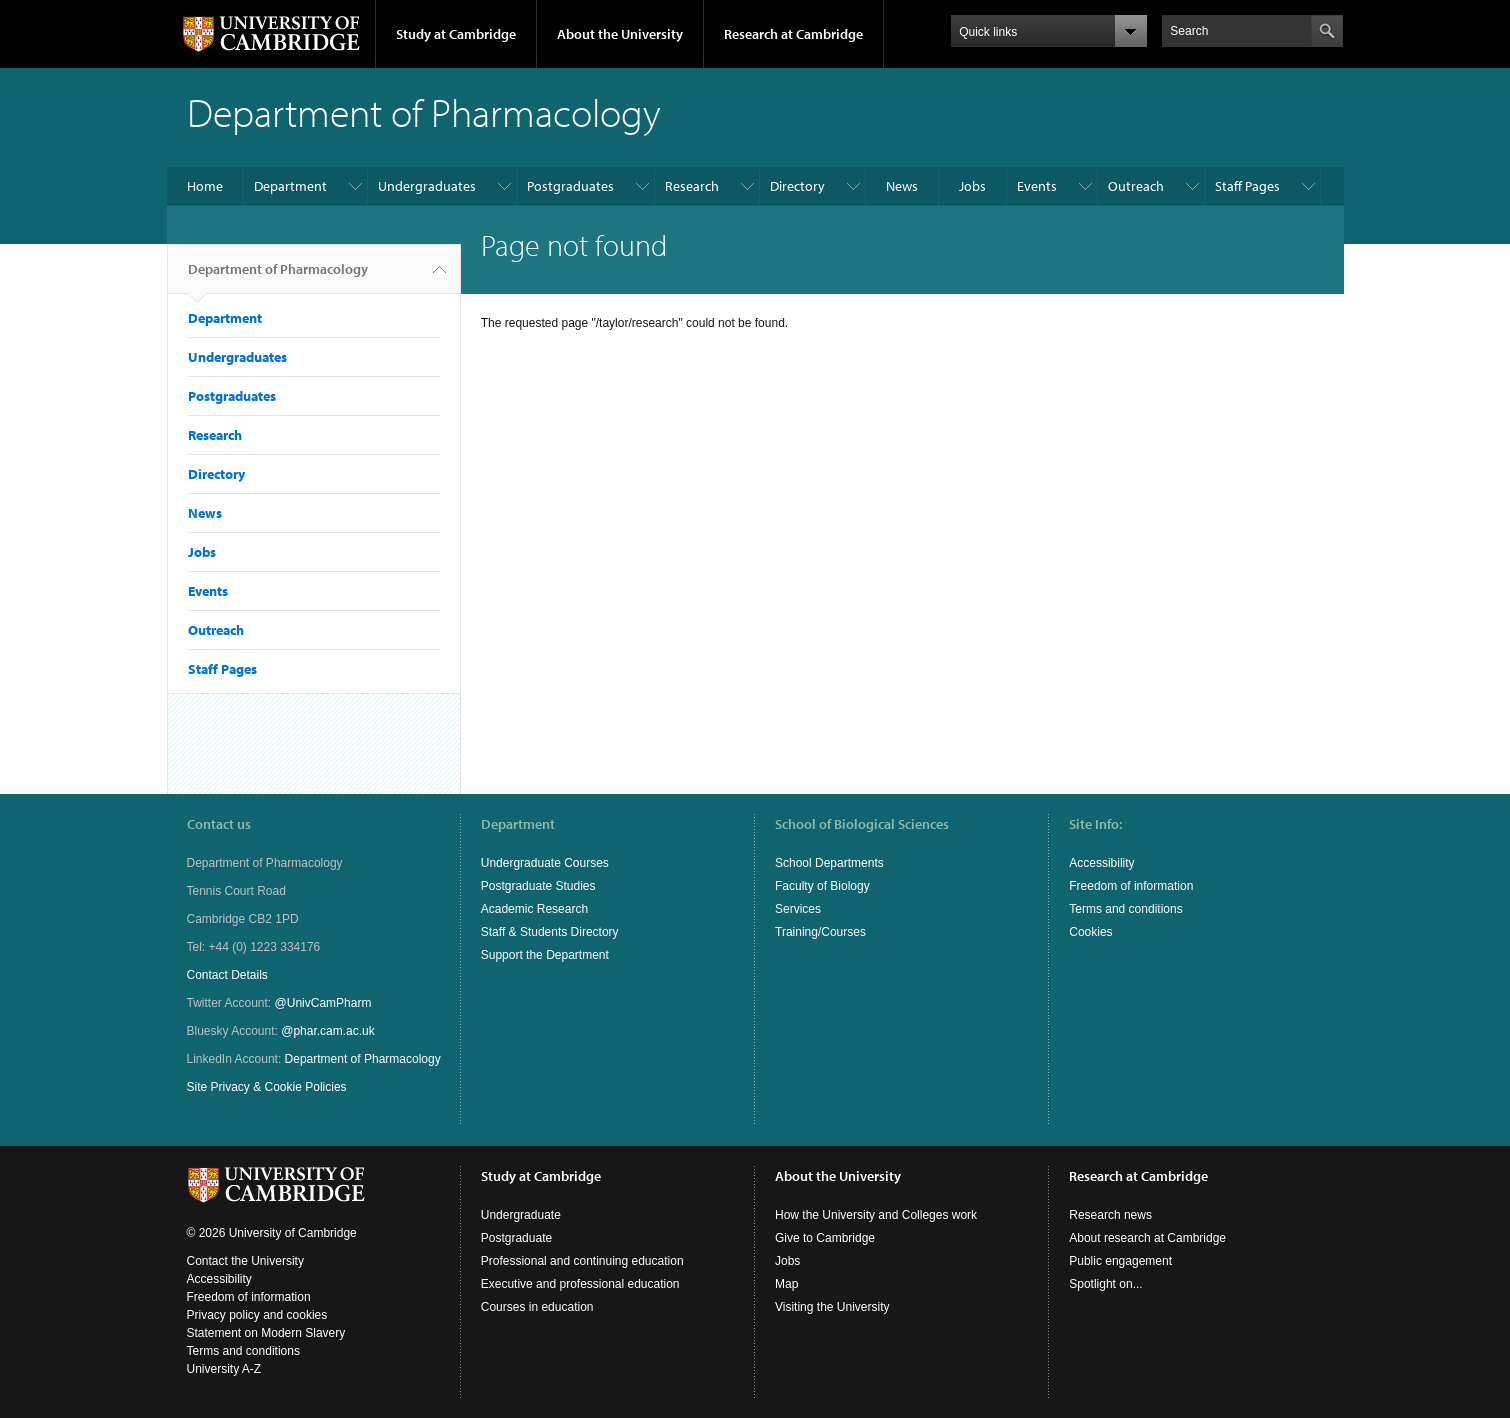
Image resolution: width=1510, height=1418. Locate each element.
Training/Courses (820, 932)
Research (692, 186)
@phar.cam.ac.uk (328, 1031)
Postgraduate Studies (538, 886)
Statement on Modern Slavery (266, 1333)
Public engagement (1120, 1261)
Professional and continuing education (582, 1261)
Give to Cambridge (825, 1238)
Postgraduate (516, 1238)
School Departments (829, 863)
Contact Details (227, 975)
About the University (620, 34)
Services (798, 909)
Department (290, 186)
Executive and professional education (580, 1284)
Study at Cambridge (456, 34)
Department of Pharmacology (278, 277)
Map (786, 1284)
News (902, 186)
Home (205, 186)
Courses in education (537, 1307)
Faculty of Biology (822, 886)
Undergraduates (427, 186)
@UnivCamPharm (323, 1003)
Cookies (1090, 932)
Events (1037, 186)
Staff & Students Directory (550, 932)
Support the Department (545, 955)
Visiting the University (832, 1307)
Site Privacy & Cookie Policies (267, 1087)
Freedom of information (1131, 886)
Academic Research (534, 909)
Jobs (972, 186)
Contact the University (245, 1261)
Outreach (1136, 186)
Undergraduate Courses (545, 863)
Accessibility (1101, 863)
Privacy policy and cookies (257, 1315)
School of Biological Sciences (862, 824)
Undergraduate (521, 1215)
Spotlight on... (1105, 1284)
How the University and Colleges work (876, 1215)
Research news (1110, 1215)
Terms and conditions (1125, 909)
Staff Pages (1247, 186)
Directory (797, 186)
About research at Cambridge (1147, 1238)
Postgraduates (570, 186)
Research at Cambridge (793, 34)
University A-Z (224, 1369)
